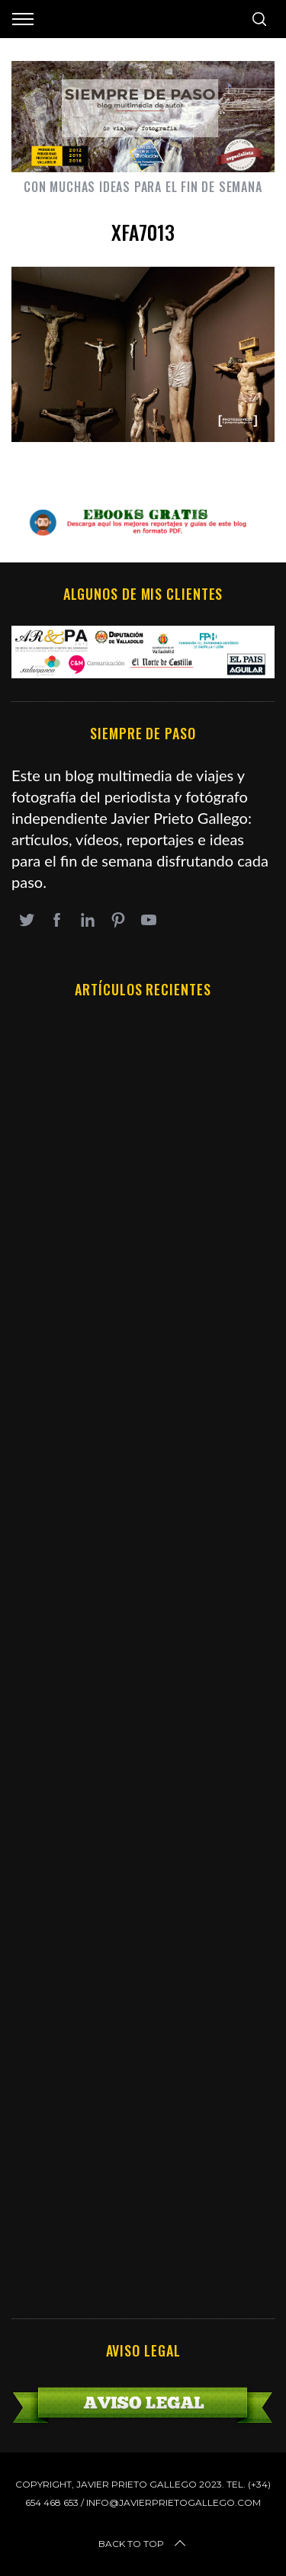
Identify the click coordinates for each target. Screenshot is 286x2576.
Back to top (143, 2544)
